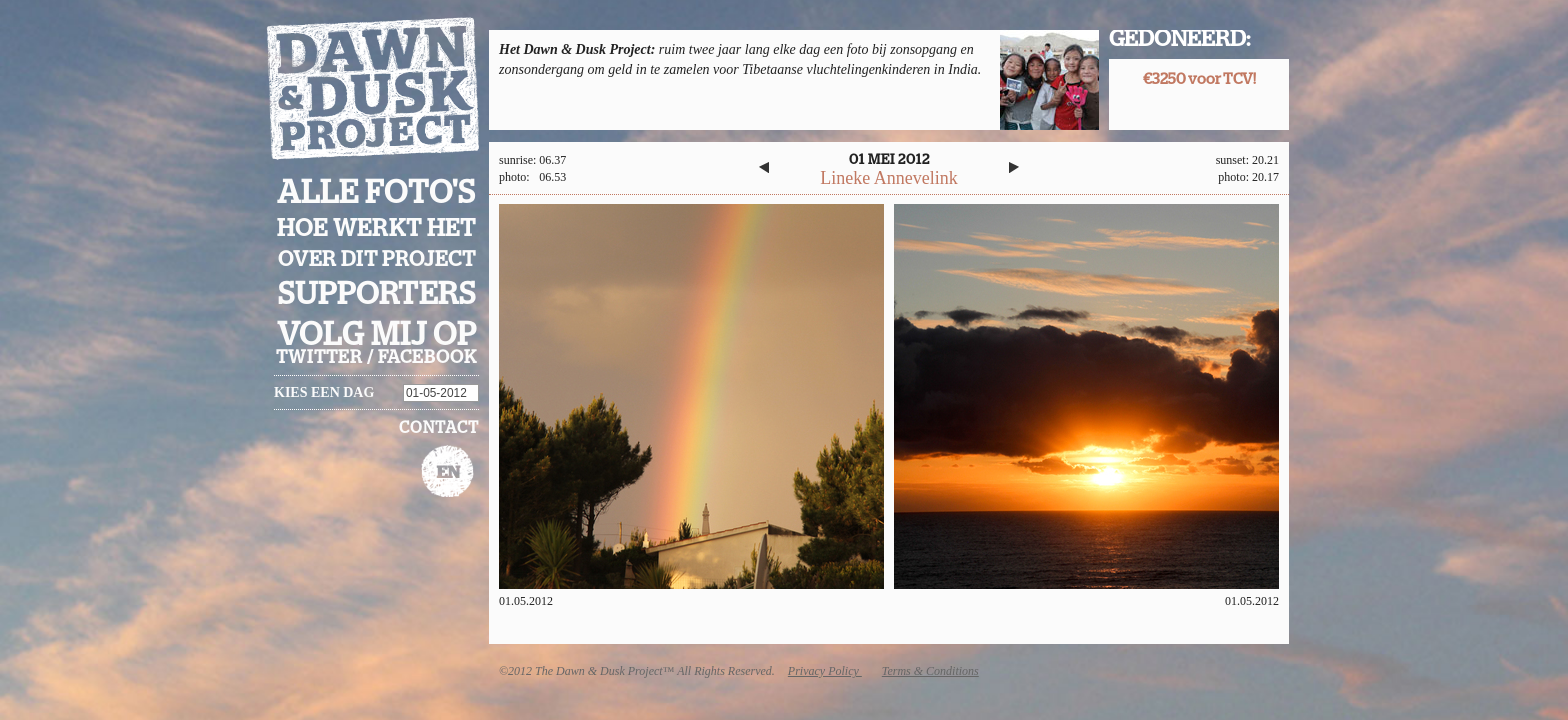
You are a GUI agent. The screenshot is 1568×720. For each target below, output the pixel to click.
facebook (427, 358)
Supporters (377, 294)
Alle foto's (376, 193)
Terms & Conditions (930, 671)
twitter (319, 358)
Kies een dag (324, 392)
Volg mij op (377, 335)
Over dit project (377, 259)
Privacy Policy (825, 671)
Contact (439, 428)
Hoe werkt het (376, 229)
